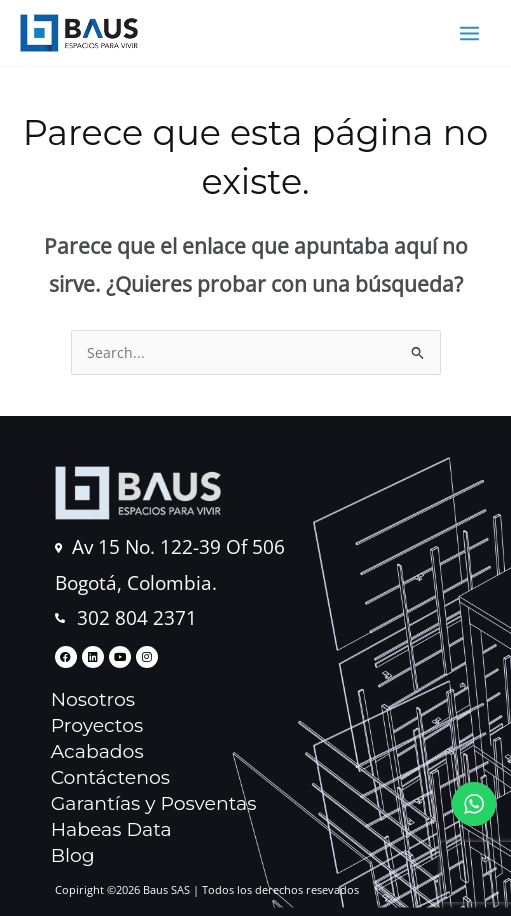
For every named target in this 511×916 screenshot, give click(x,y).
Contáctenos (110, 777)
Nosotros (93, 699)
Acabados (97, 751)
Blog (73, 855)
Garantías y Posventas (154, 803)
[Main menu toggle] (470, 33)
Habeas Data (111, 829)
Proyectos (97, 725)
